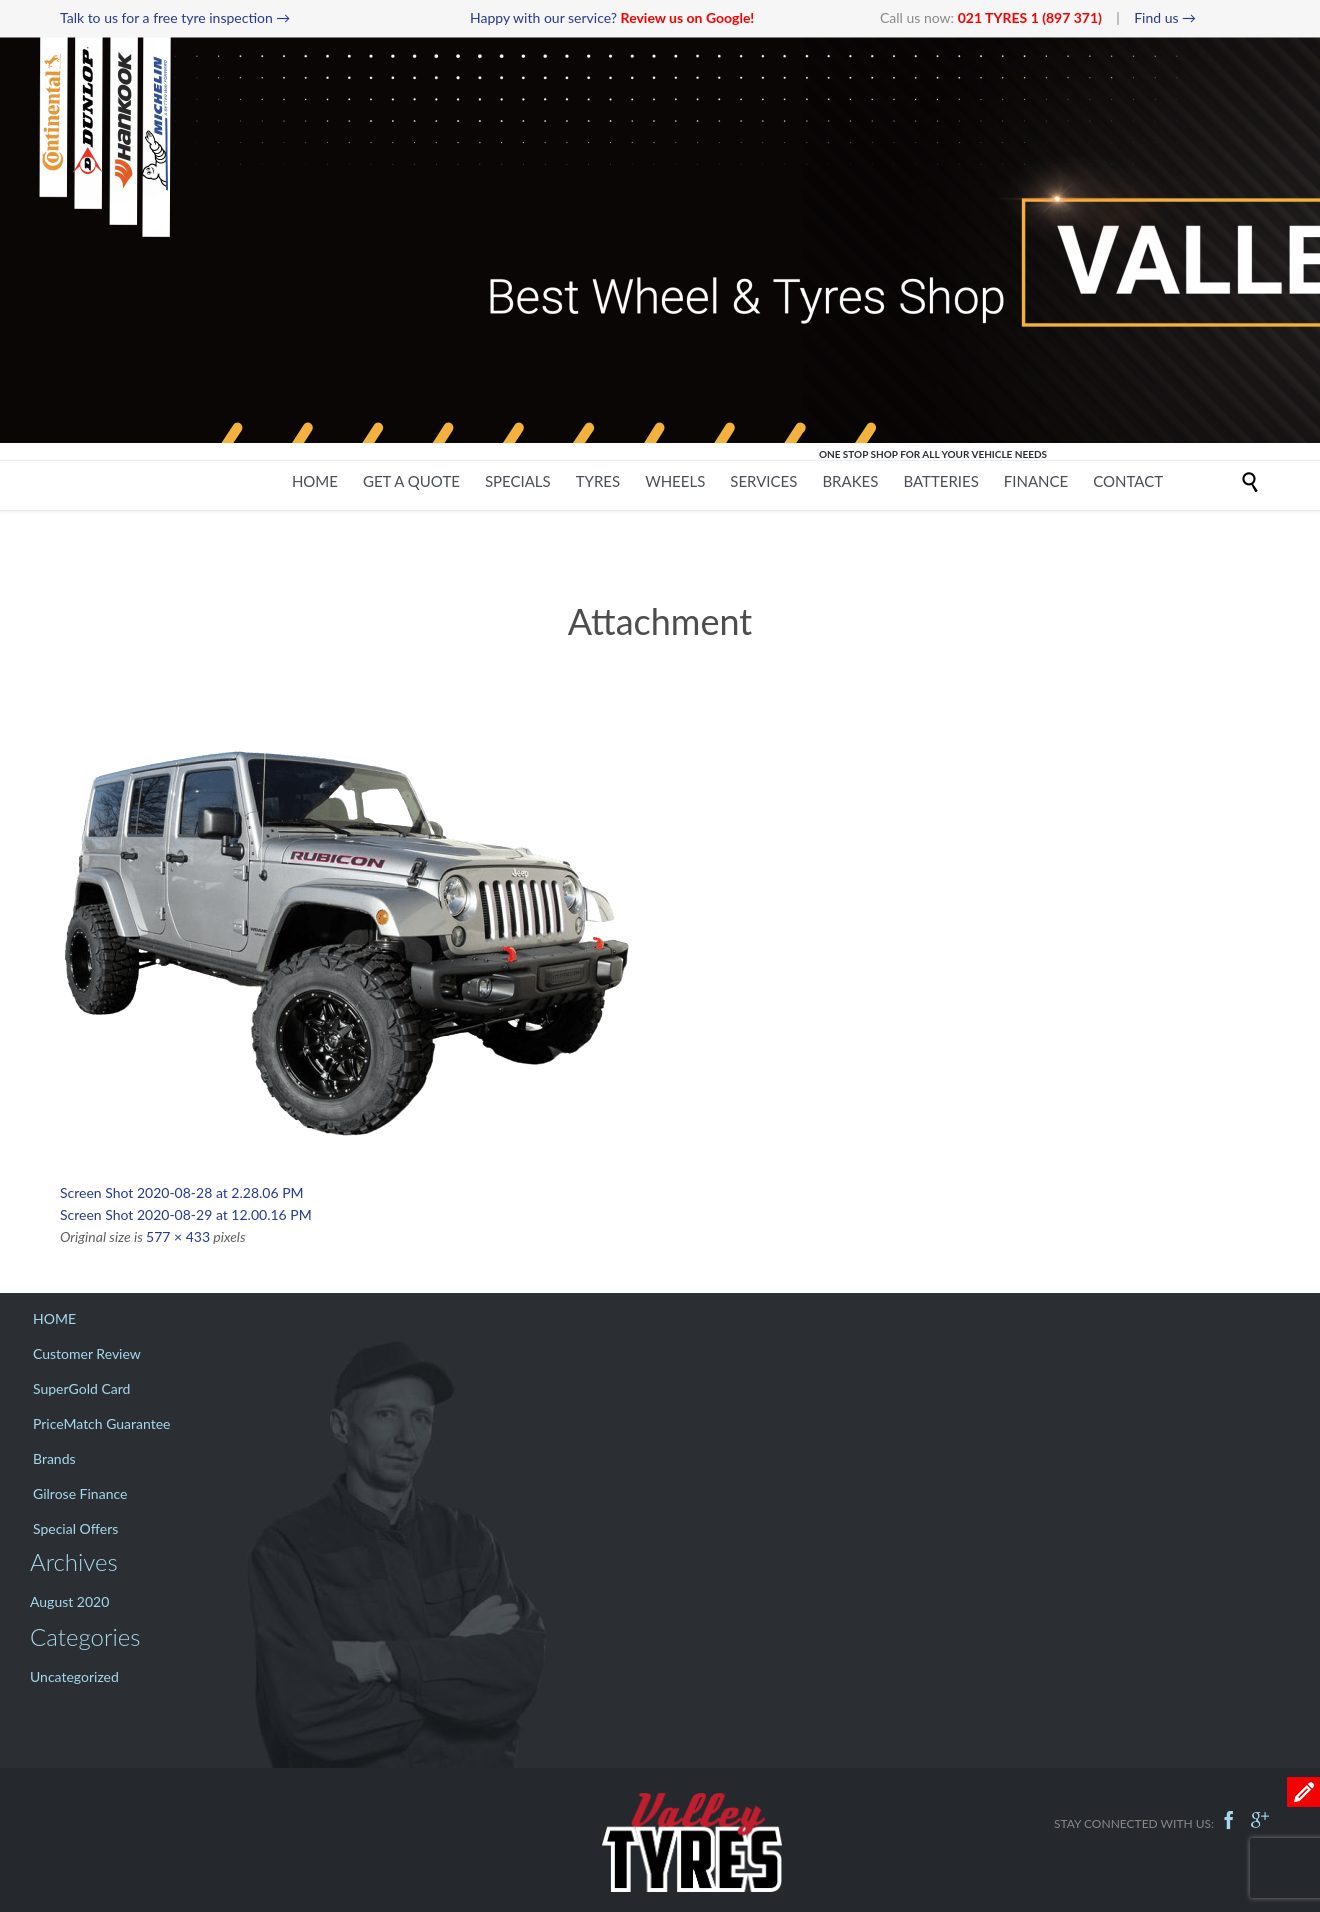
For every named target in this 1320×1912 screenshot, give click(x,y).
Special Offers (75, 1528)
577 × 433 (178, 1236)
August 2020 (69, 1601)
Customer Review (87, 1353)
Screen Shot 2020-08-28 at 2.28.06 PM (182, 1192)
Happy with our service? (612, 17)
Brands (54, 1458)
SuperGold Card (81, 1388)
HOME (54, 1318)
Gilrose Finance (80, 1493)
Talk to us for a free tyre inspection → (175, 17)
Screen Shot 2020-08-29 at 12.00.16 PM (186, 1214)
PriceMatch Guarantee (102, 1423)
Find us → (1165, 17)
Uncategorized (74, 1676)
